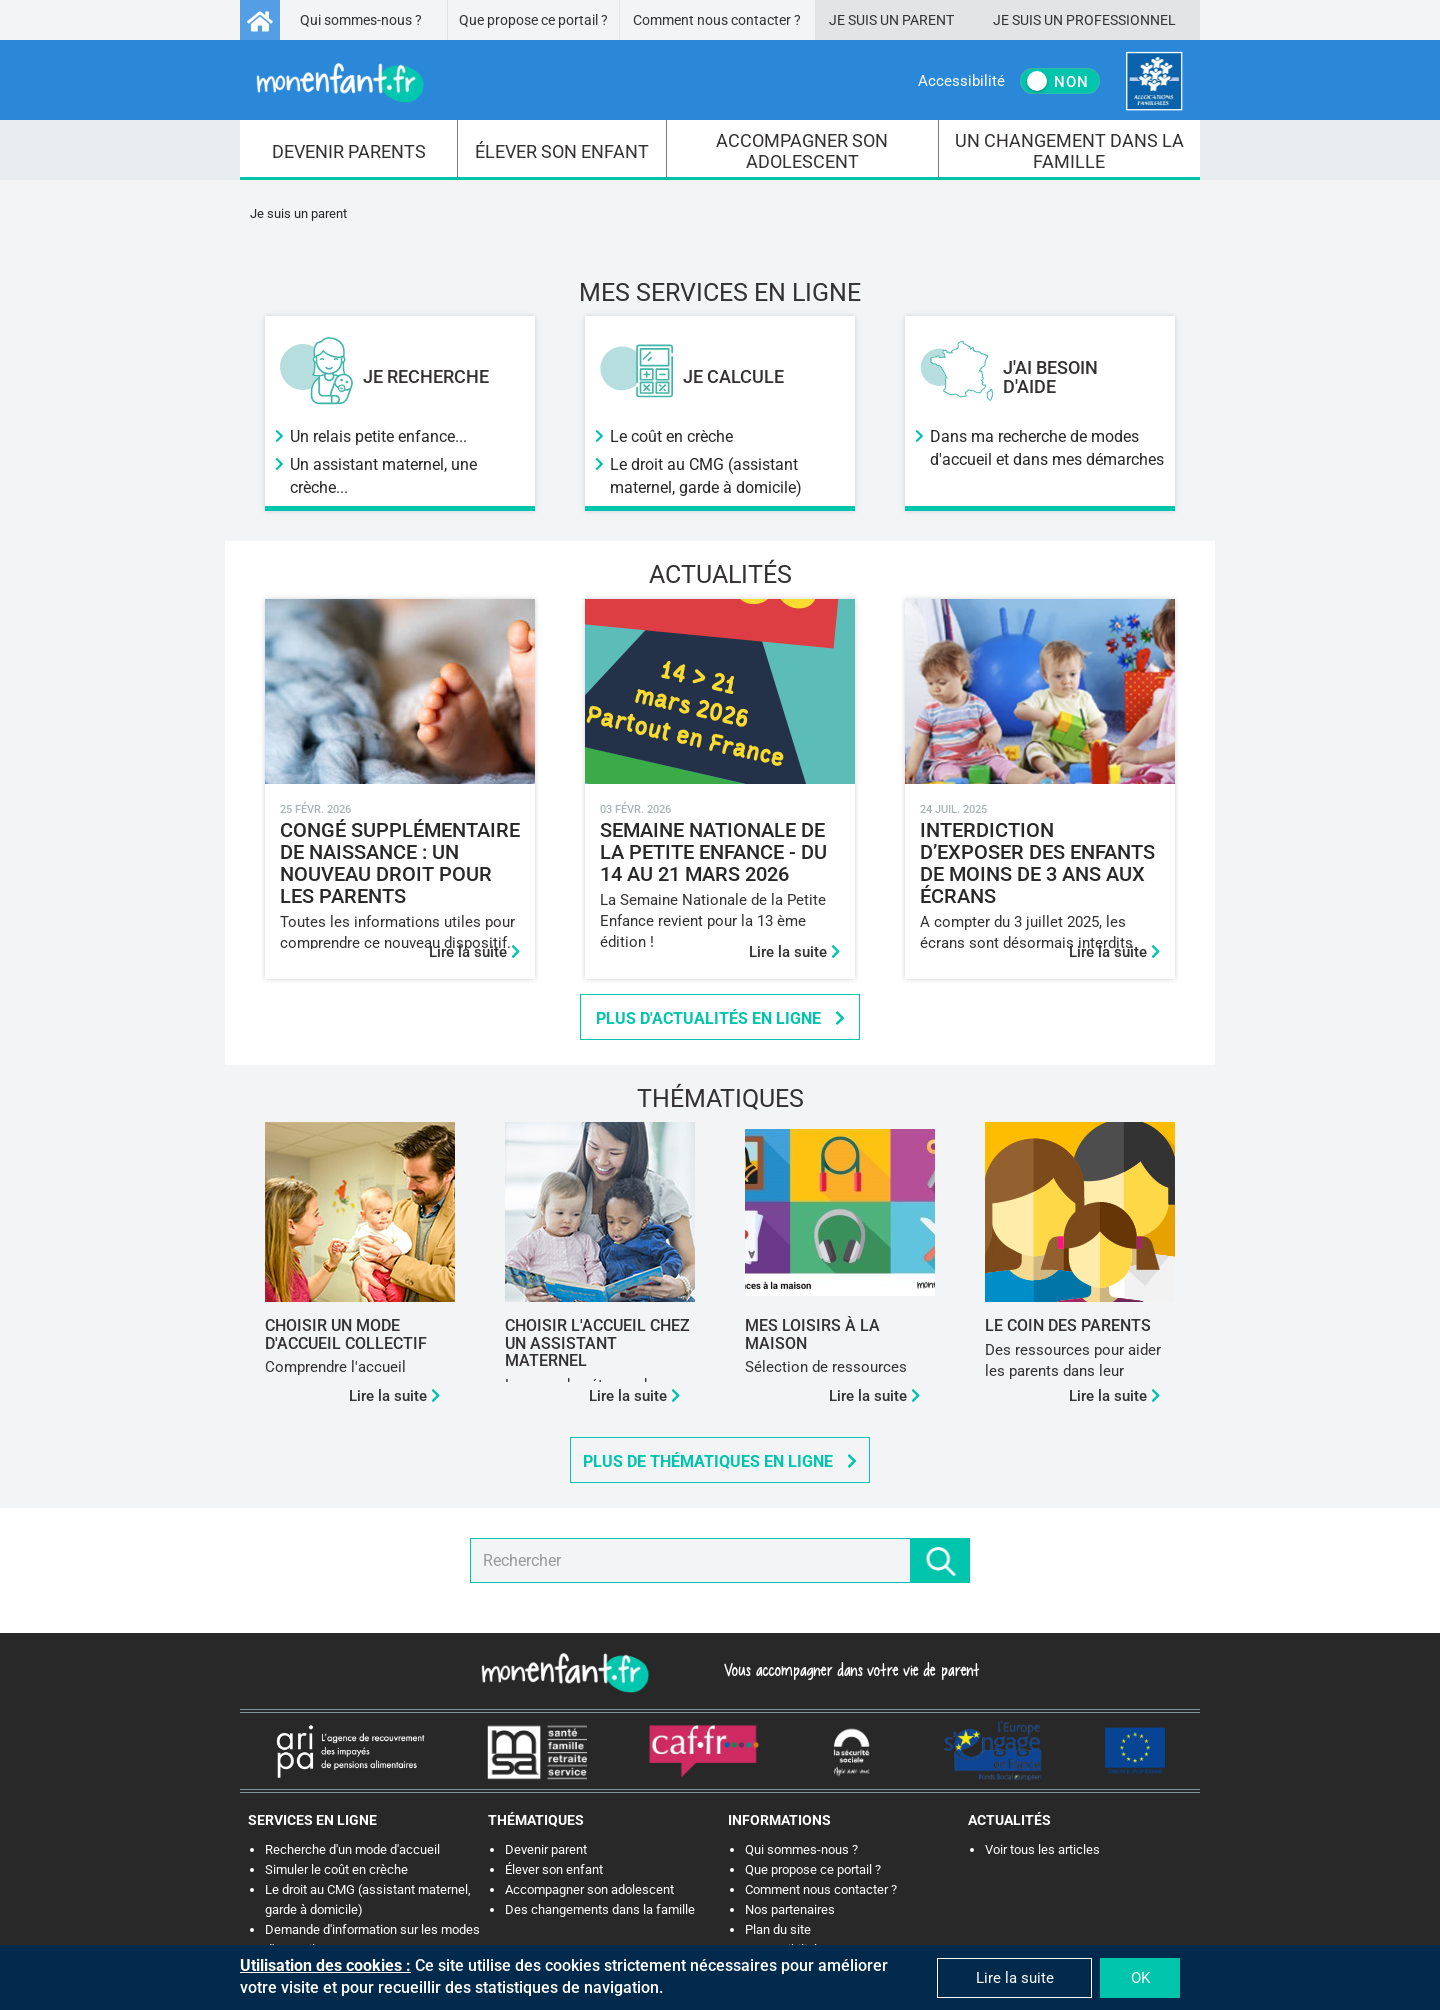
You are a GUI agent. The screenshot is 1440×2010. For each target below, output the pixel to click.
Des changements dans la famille (600, 1909)
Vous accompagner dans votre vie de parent (848, 1670)
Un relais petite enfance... (378, 436)
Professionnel (1121, 20)
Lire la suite (474, 952)
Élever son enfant (554, 1869)
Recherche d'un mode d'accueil (352, 1849)
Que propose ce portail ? (533, 20)
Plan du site (778, 1929)
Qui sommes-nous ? (361, 20)
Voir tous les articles (1042, 1849)
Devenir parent (546, 1849)
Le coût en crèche (671, 436)
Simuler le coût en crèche (336, 1869)
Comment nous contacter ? (717, 20)
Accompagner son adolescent (589, 1889)
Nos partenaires (790, 1909)
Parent (928, 20)
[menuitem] (349, 150)
